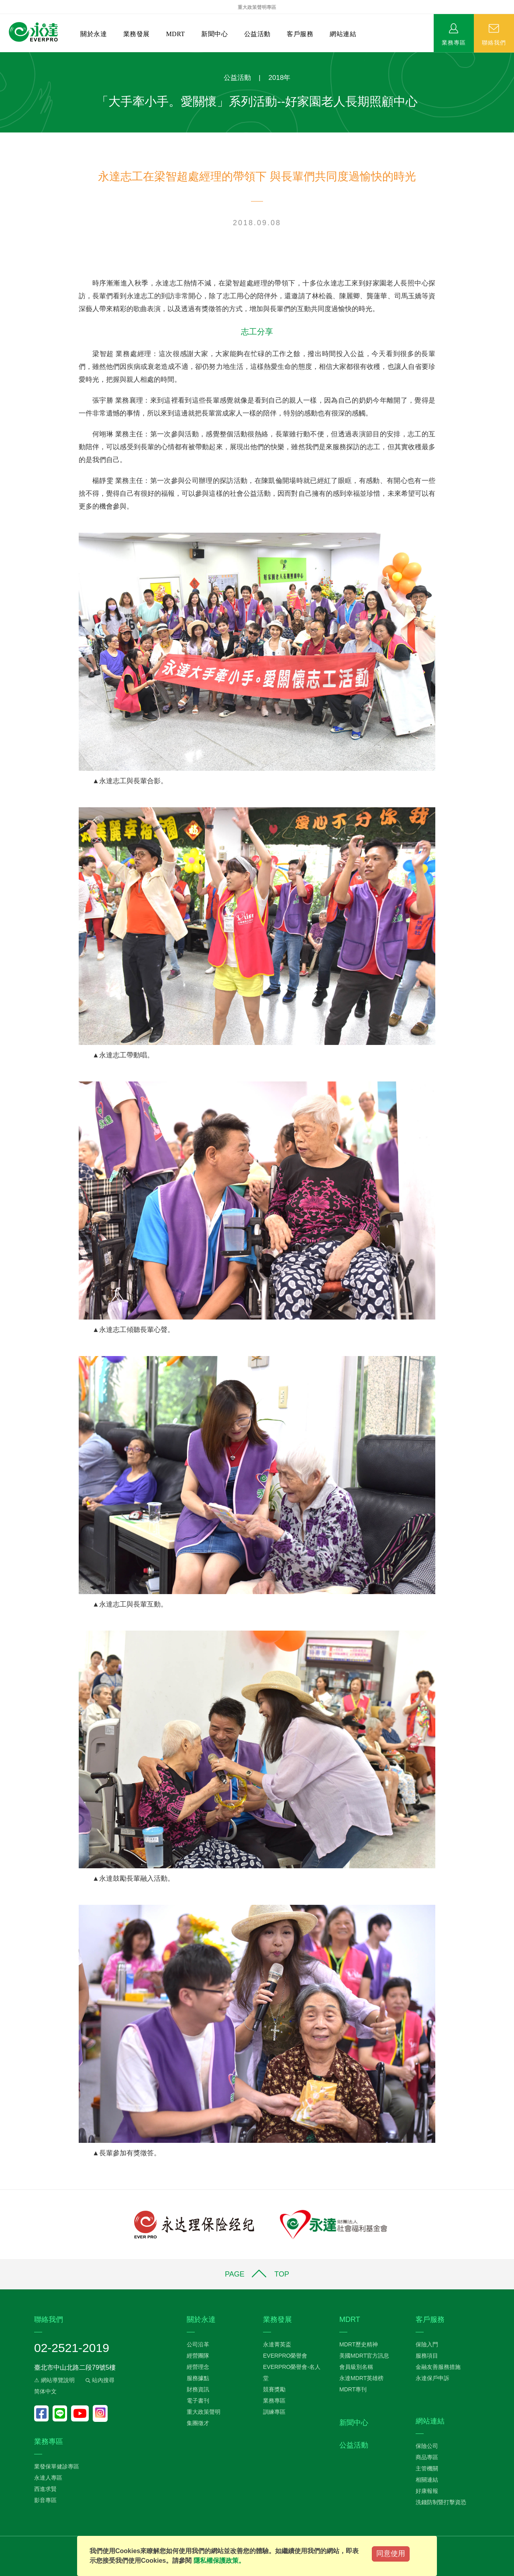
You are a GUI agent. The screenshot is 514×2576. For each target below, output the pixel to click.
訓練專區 (274, 2412)
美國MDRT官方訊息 (364, 2355)
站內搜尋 (99, 2380)
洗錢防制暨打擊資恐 (441, 2502)
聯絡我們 (494, 42)
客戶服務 (300, 34)
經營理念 (198, 2367)
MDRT (175, 34)
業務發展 (136, 34)
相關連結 (427, 2479)
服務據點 (198, 2378)
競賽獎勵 (274, 2389)
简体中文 (45, 2391)
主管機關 (427, 2468)
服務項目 (427, 2355)
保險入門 (427, 2344)
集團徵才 (198, 2423)
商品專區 (427, 2457)
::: (2, 56)
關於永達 (93, 34)
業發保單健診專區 (56, 2466)
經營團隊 (198, 2355)
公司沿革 (198, 2344)
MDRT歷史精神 (358, 2344)
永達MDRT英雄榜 (361, 2378)
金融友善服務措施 (438, 2367)
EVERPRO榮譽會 (285, 2355)
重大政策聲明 (203, 2412)
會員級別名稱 (356, 2367)
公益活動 (257, 34)
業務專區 (454, 42)
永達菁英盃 (277, 2344)
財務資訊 (198, 2389)
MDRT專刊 (353, 2389)
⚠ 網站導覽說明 (54, 2380)
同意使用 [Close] (390, 2554)
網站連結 (343, 34)
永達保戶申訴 (432, 2378)
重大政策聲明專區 (257, 7)
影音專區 (45, 2500)
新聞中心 (214, 34)
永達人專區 (48, 2477)
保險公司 (427, 2446)
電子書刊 (198, 2400)
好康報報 (427, 2491)
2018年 (280, 77)
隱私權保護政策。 (219, 2560)
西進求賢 (45, 2489)
